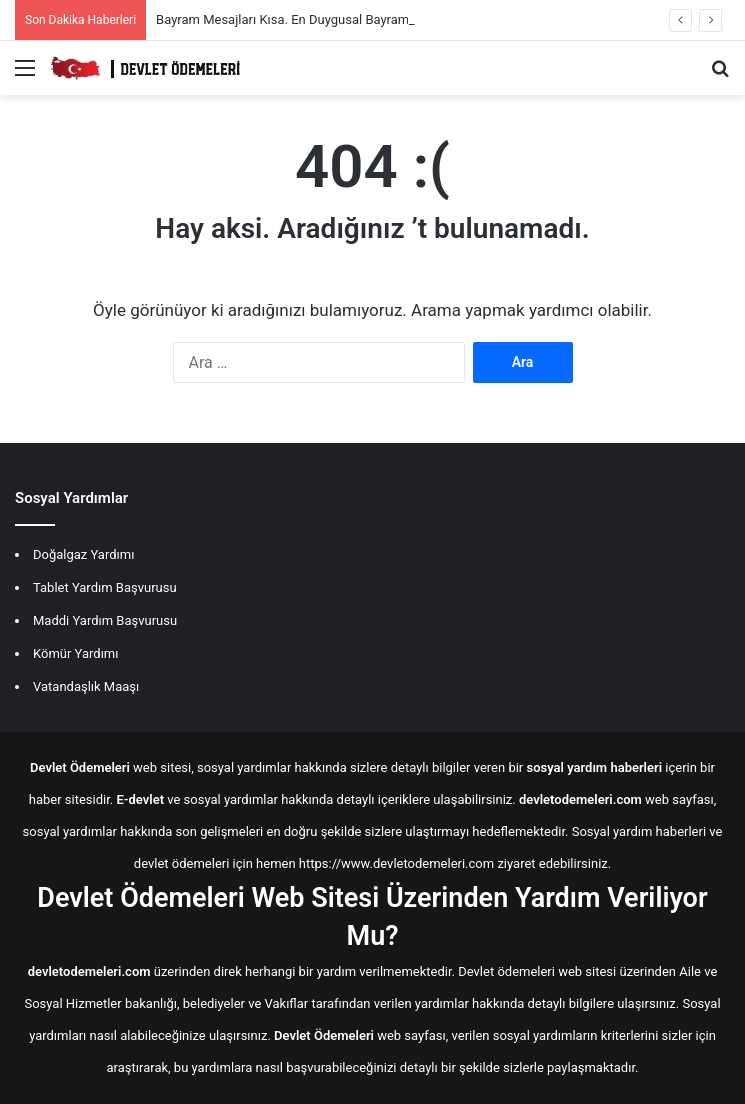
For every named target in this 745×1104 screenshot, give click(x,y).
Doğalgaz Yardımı (83, 554)
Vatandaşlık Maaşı (86, 686)
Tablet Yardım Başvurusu (105, 587)
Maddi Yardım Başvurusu (105, 620)
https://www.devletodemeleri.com (396, 863)
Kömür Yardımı (75, 653)
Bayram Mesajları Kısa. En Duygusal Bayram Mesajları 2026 (327, 19)
